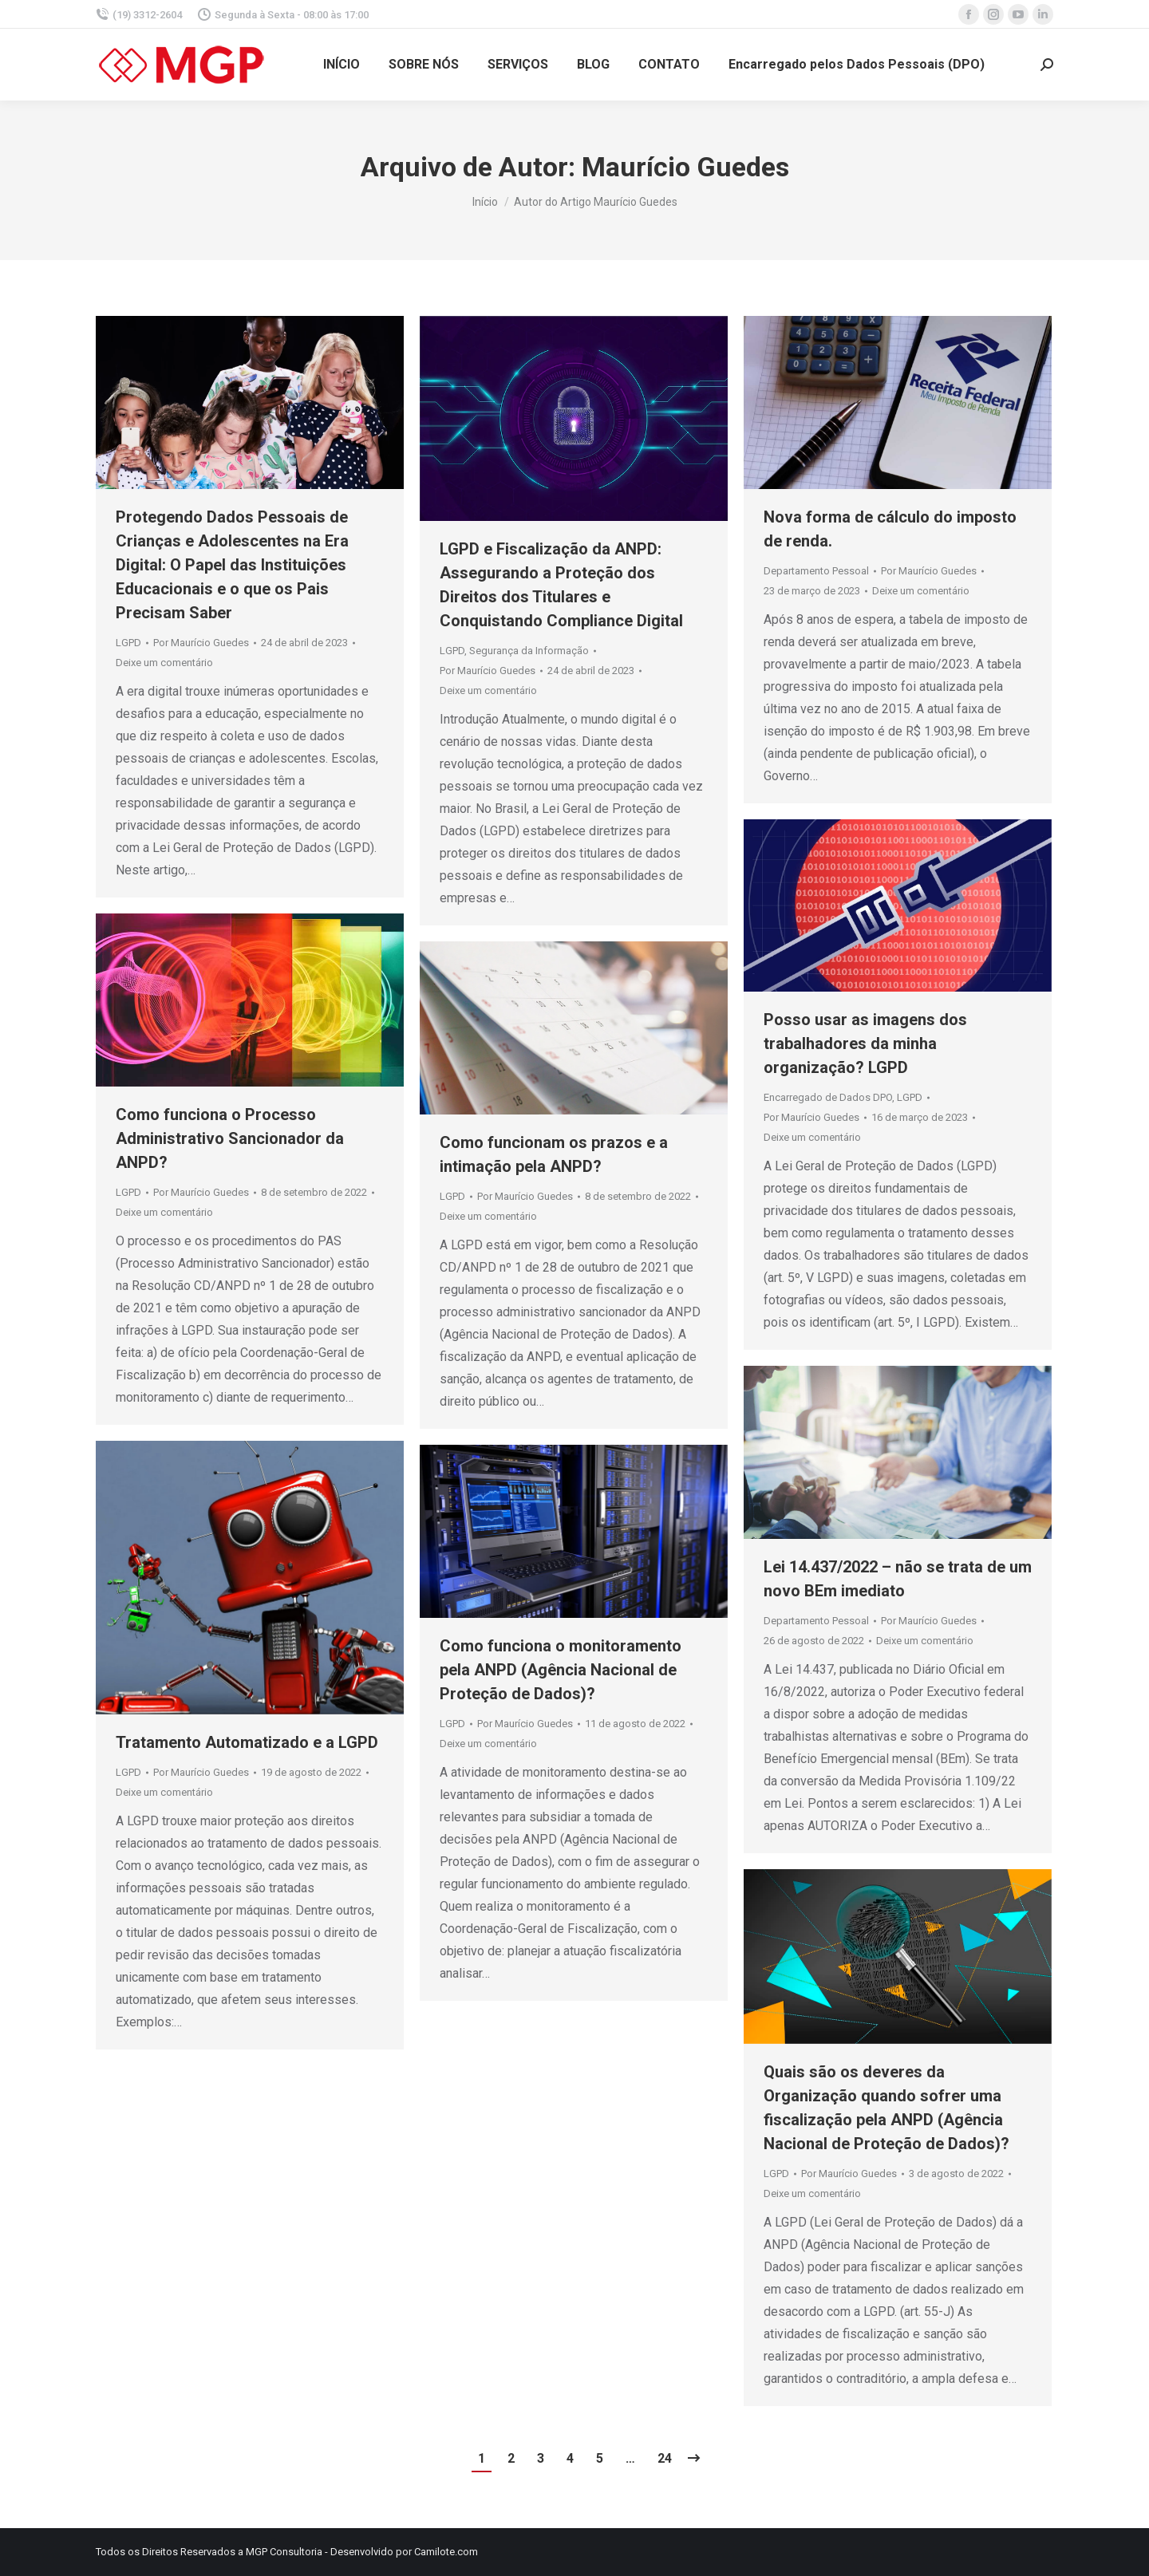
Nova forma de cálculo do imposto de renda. (890, 528)
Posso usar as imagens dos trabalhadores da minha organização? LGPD (865, 1043)
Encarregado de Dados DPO (828, 1097)
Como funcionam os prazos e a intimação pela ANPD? (554, 1154)
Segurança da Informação (529, 651)
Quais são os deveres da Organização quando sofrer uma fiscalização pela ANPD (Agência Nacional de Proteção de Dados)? (886, 2107)
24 (664, 2458)
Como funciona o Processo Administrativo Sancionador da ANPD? (230, 1138)
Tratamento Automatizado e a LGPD (247, 1742)
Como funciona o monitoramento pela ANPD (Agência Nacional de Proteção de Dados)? (560, 1669)
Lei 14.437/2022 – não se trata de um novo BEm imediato (898, 1578)
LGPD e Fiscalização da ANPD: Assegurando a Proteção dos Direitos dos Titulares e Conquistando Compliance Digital (561, 584)
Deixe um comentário (164, 663)
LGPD (128, 643)
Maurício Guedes (685, 167)
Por (201, 643)
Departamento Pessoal (816, 571)
